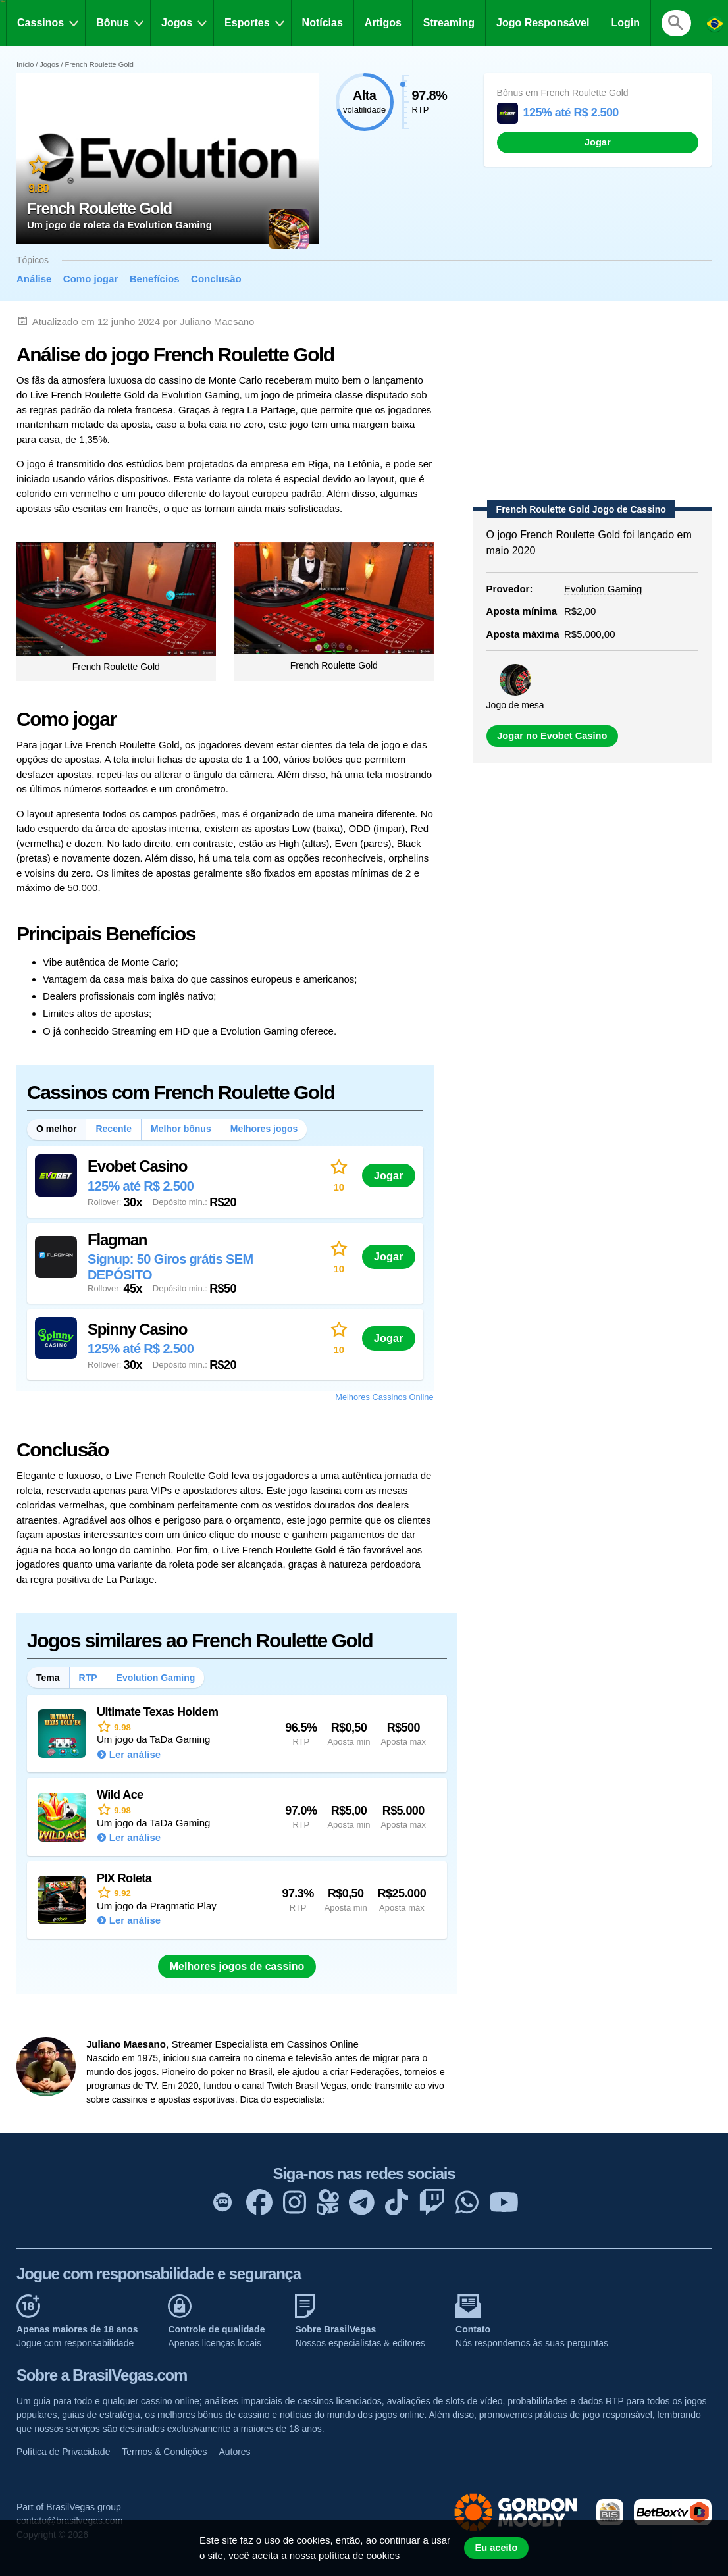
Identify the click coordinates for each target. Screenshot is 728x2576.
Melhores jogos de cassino (237, 1966)
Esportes (246, 22)
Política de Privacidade (63, 2451)
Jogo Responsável (542, 22)
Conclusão (216, 278)
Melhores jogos (264, 1128)
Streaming (449, 22)
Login (625, 22)
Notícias (322, 22)
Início (25, 64)
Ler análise (135, 1754)
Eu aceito (496, 2547)
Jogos (176, 22)
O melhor (56, 1128)
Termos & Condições (164, 2451)
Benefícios (155, 278)
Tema (48, 1677)
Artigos (383, 22)
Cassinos (40, 22)
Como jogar (90, 278)
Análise (33, 278)
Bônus (112, 22)
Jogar (598, 142)
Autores (234, 2451)
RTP (88, 1677)
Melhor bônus (181, 1128)
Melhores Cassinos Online (384, 1397)
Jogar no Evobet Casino (552, 736)
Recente (113, 1128)
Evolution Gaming (156, 1677)
